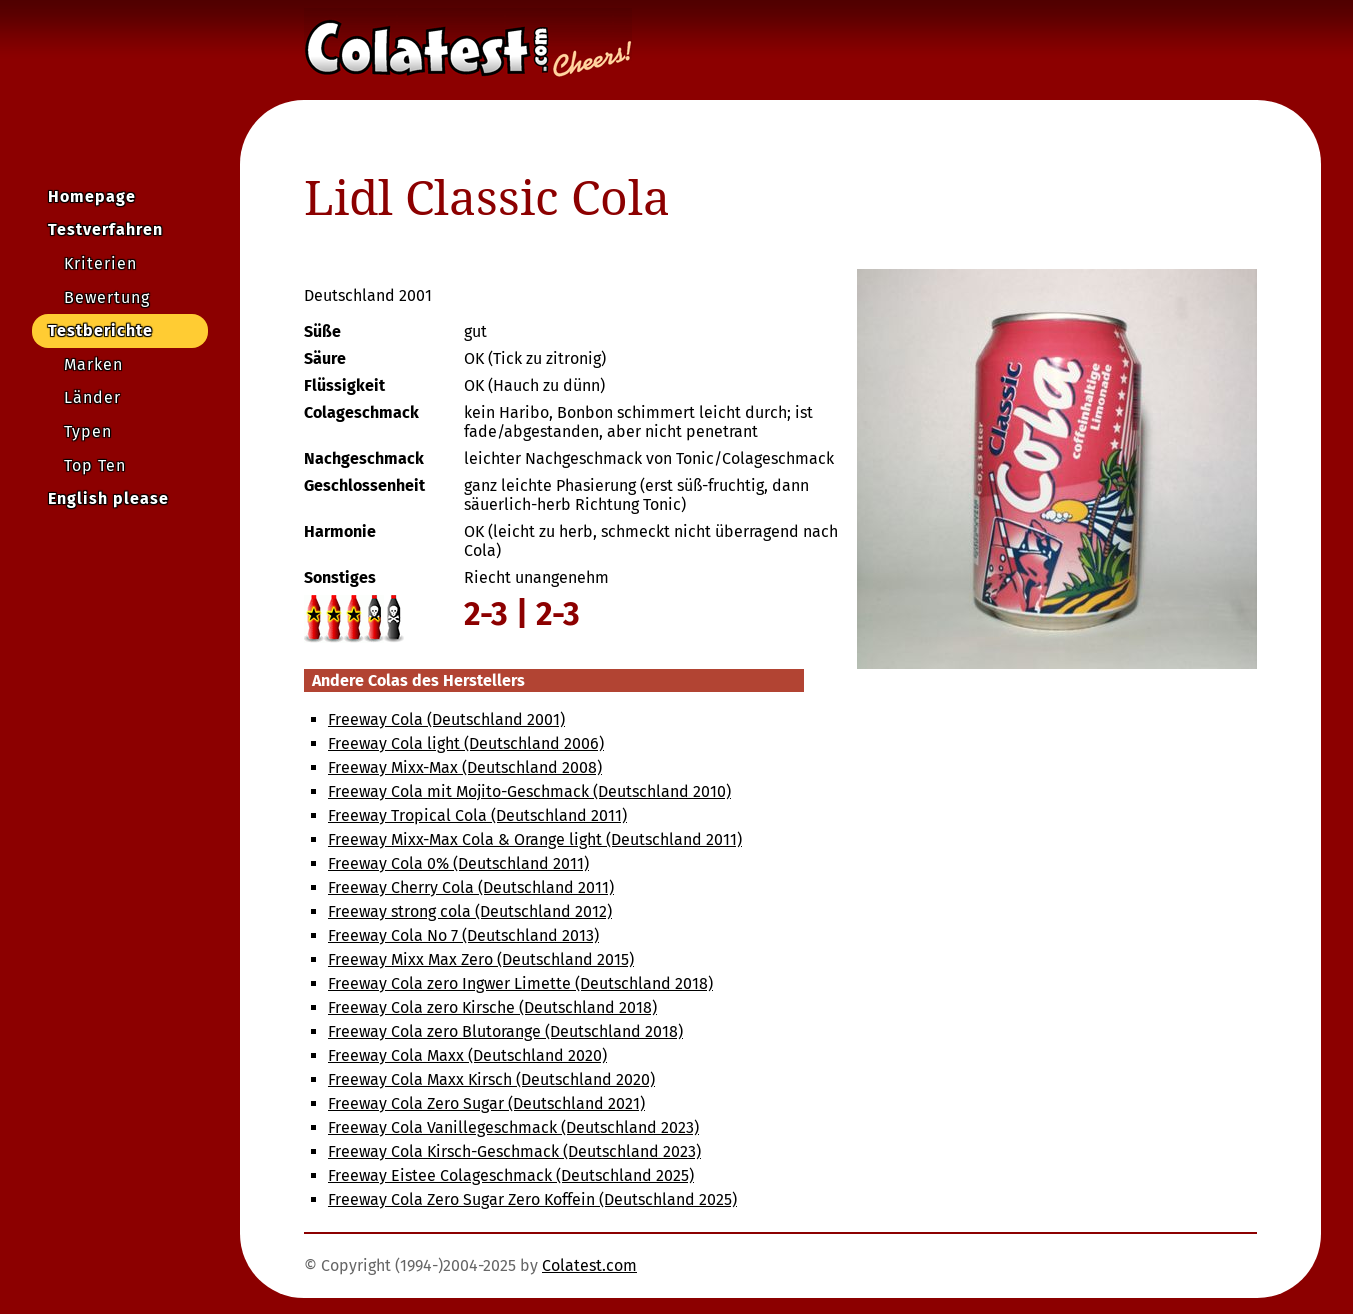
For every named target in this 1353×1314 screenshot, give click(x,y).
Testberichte (100, 330)
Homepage (92, 196)
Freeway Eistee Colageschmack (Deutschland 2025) (511, 1175)
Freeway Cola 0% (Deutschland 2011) (458, 863)
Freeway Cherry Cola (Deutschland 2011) (471, 887)
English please (108, 498)
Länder (92, 397)
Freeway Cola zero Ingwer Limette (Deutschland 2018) (520, 983)
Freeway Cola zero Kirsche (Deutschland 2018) (492, 1007)
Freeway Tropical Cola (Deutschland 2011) (477, 815)
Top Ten (95, 465)
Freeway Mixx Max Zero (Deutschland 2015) (481, 959)
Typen (88, 431)
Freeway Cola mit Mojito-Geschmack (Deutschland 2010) (529, 791)
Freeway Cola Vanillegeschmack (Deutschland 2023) (513, 1127)
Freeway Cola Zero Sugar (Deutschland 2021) (486, 1103)
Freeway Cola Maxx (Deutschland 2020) (467, 1055)
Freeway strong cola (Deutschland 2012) (470, 911)
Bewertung (107, 297)
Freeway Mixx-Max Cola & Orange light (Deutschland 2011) (535, 839)
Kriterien (100, 263)
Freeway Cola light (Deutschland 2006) (466, 743)
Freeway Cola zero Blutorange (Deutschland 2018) (505, 1031)
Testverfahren (105, 229)
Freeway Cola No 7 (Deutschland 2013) (463, 935)
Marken (93, 364)
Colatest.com (589, 1265)
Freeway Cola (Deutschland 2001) (446, 719)
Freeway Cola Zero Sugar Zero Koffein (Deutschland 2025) (532, 1199)
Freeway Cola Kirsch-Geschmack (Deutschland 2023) (514, 1151)
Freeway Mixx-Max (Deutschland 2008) (465, 767)
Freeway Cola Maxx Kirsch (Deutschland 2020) (491, 1079)
